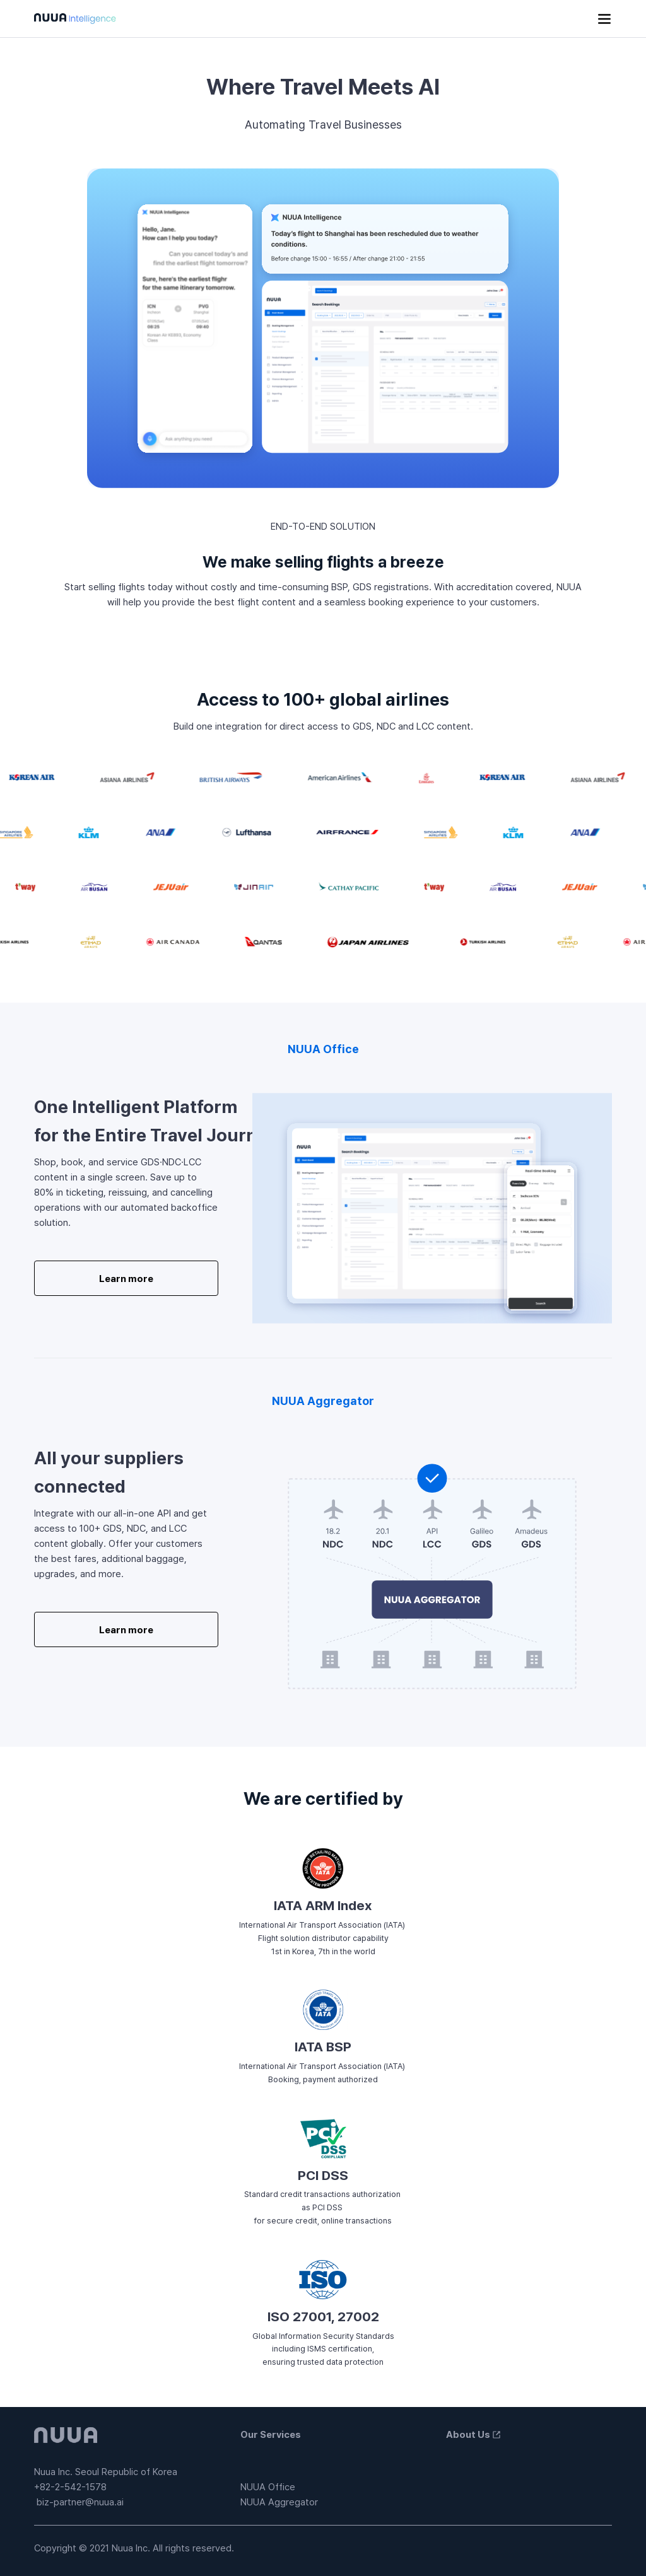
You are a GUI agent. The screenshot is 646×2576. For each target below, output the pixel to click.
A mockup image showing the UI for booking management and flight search (323, 328)
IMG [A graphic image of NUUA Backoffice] (432, 1208)
